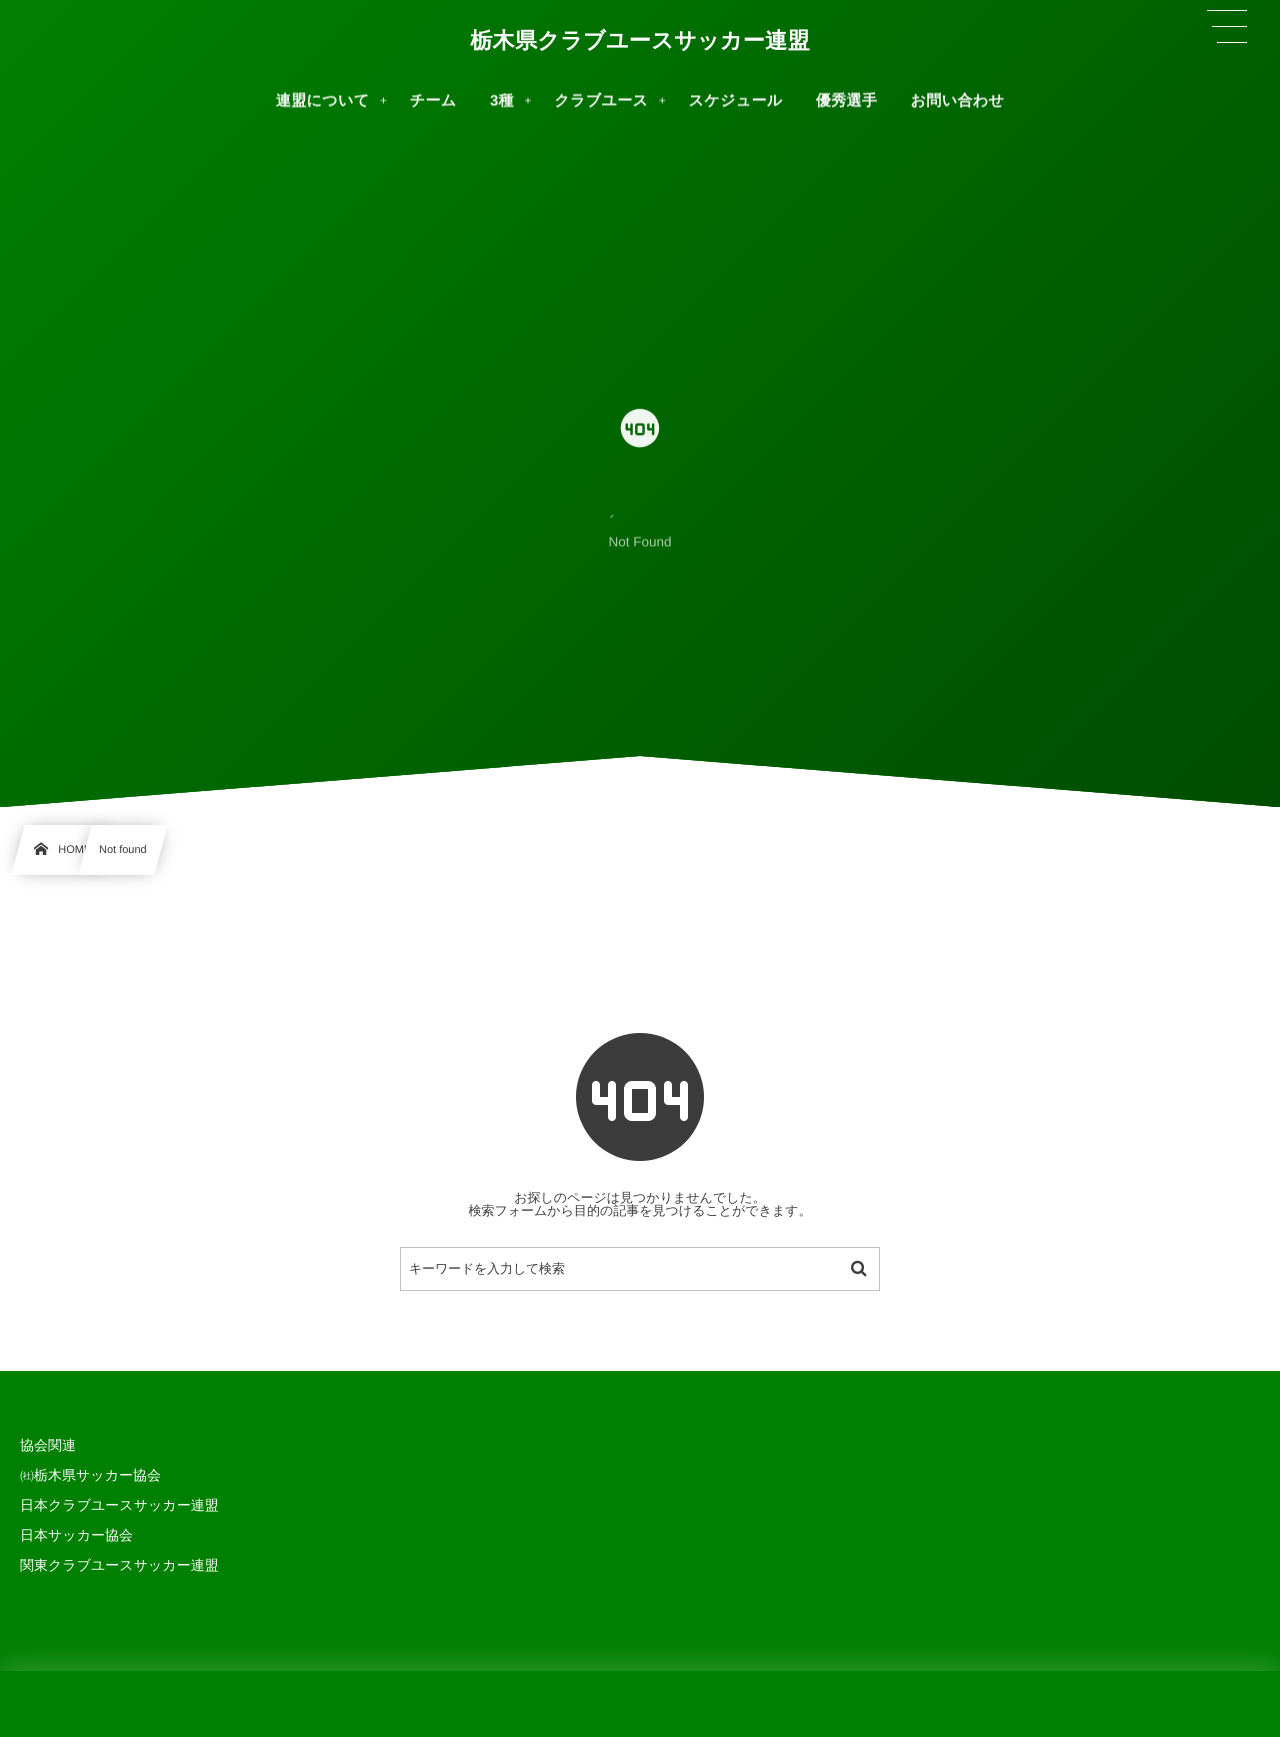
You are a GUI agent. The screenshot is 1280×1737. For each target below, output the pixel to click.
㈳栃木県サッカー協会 (90, 1475)
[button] (1227, 27)
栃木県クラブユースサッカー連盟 (640, 40)
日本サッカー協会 (76, 1535)
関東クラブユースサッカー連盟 (119, 1565)
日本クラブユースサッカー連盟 (119, 1505)
